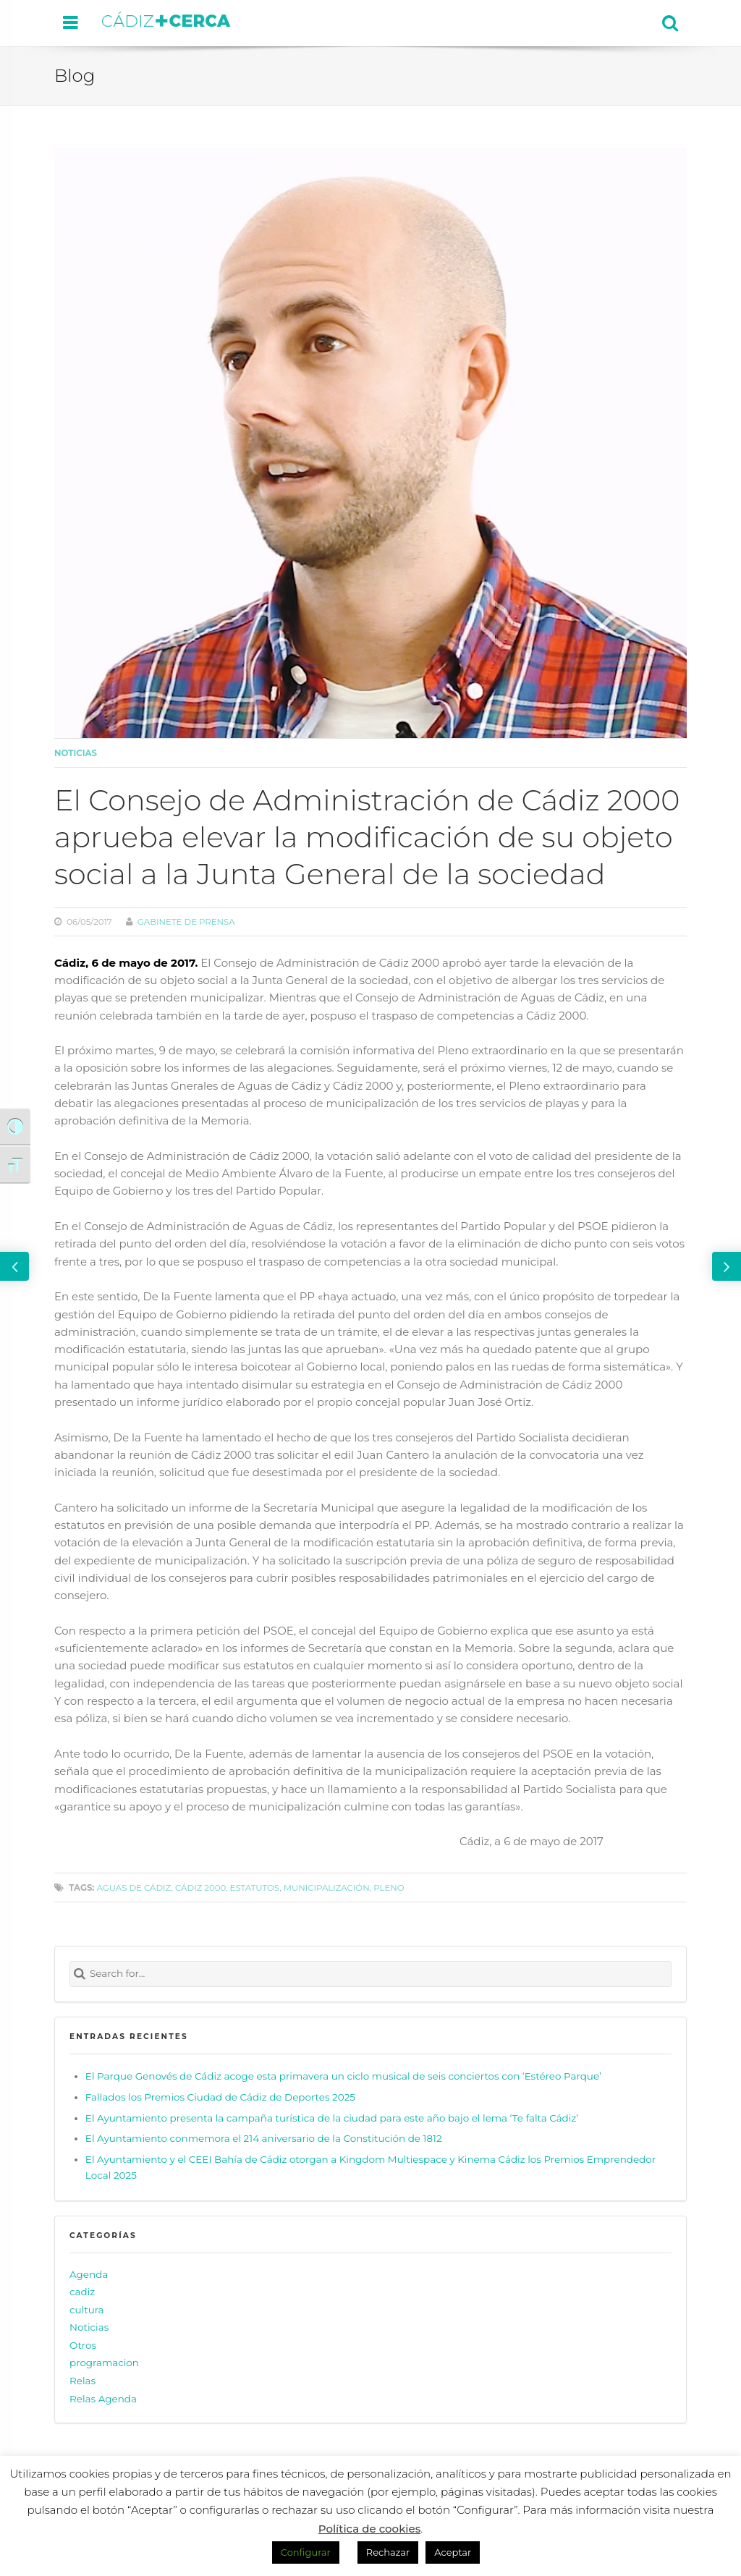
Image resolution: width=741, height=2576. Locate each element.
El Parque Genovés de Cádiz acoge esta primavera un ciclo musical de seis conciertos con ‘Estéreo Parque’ (343, 2076)
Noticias (75, 753)
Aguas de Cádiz (133, 1888)
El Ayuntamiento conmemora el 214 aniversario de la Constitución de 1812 (263, 2138)
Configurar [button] (306, 2552)
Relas (82, 2380)
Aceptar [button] (452, 2552)
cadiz (82, 2291)
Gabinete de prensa (186, 922)
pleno (388, 1888)
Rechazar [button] (388, 2552)
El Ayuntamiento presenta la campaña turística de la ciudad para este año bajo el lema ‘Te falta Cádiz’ (331, 2118)
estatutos (255, 1888)
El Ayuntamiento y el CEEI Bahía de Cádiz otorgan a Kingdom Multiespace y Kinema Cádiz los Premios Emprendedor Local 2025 (370, 2167)
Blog (74, 75)
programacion (104, 2363)
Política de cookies (369, 2528)
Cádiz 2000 (200, 1888)
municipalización (327, 1888)
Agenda (88, 2274)
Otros (82, 2345)
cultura (86, 2310)
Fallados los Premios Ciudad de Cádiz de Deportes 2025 (220, 2097)
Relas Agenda (103, 2399)
